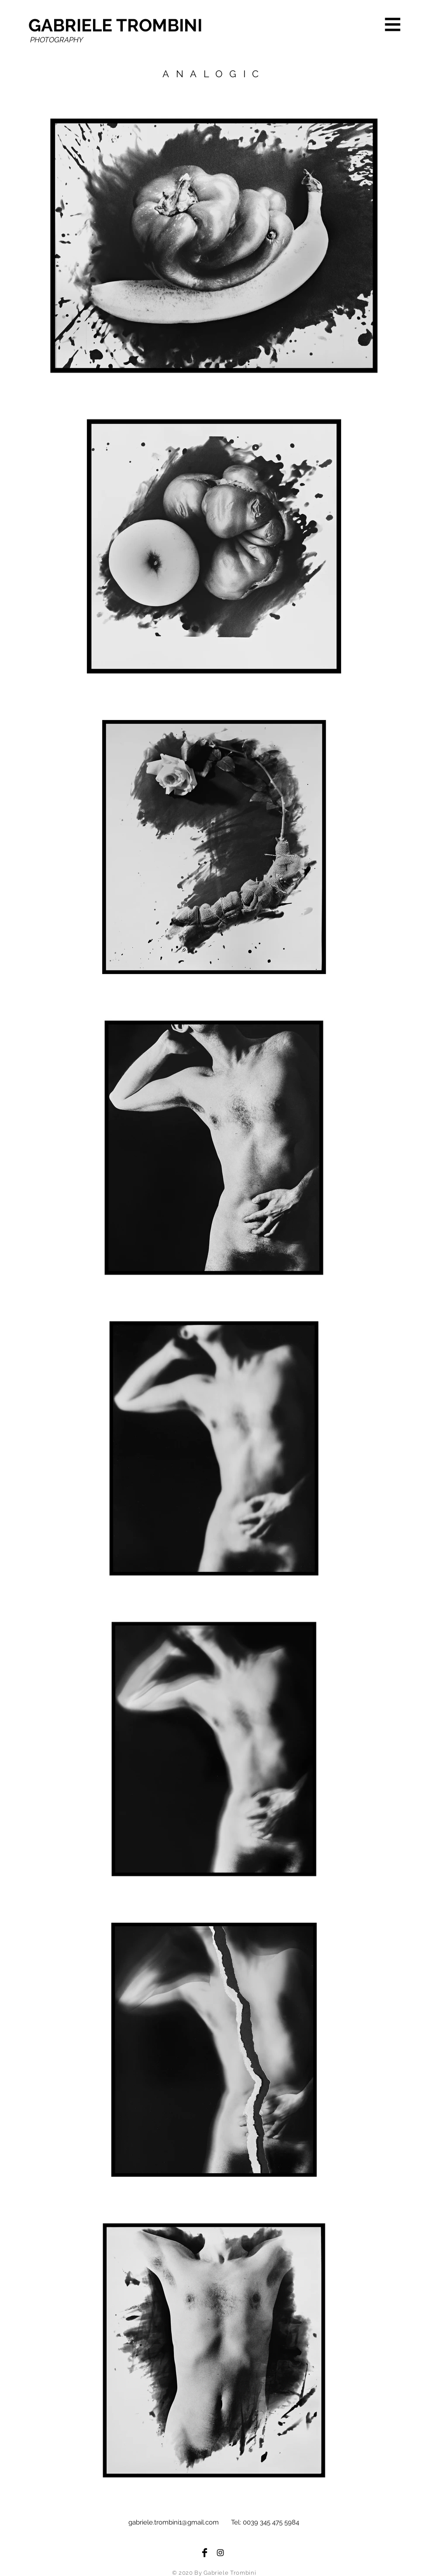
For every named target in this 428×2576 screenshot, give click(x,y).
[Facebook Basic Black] (204, 2552)
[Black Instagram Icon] (220, 2552)
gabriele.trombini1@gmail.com (173, 2522)
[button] (392, 24)
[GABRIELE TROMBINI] (119, 25)
